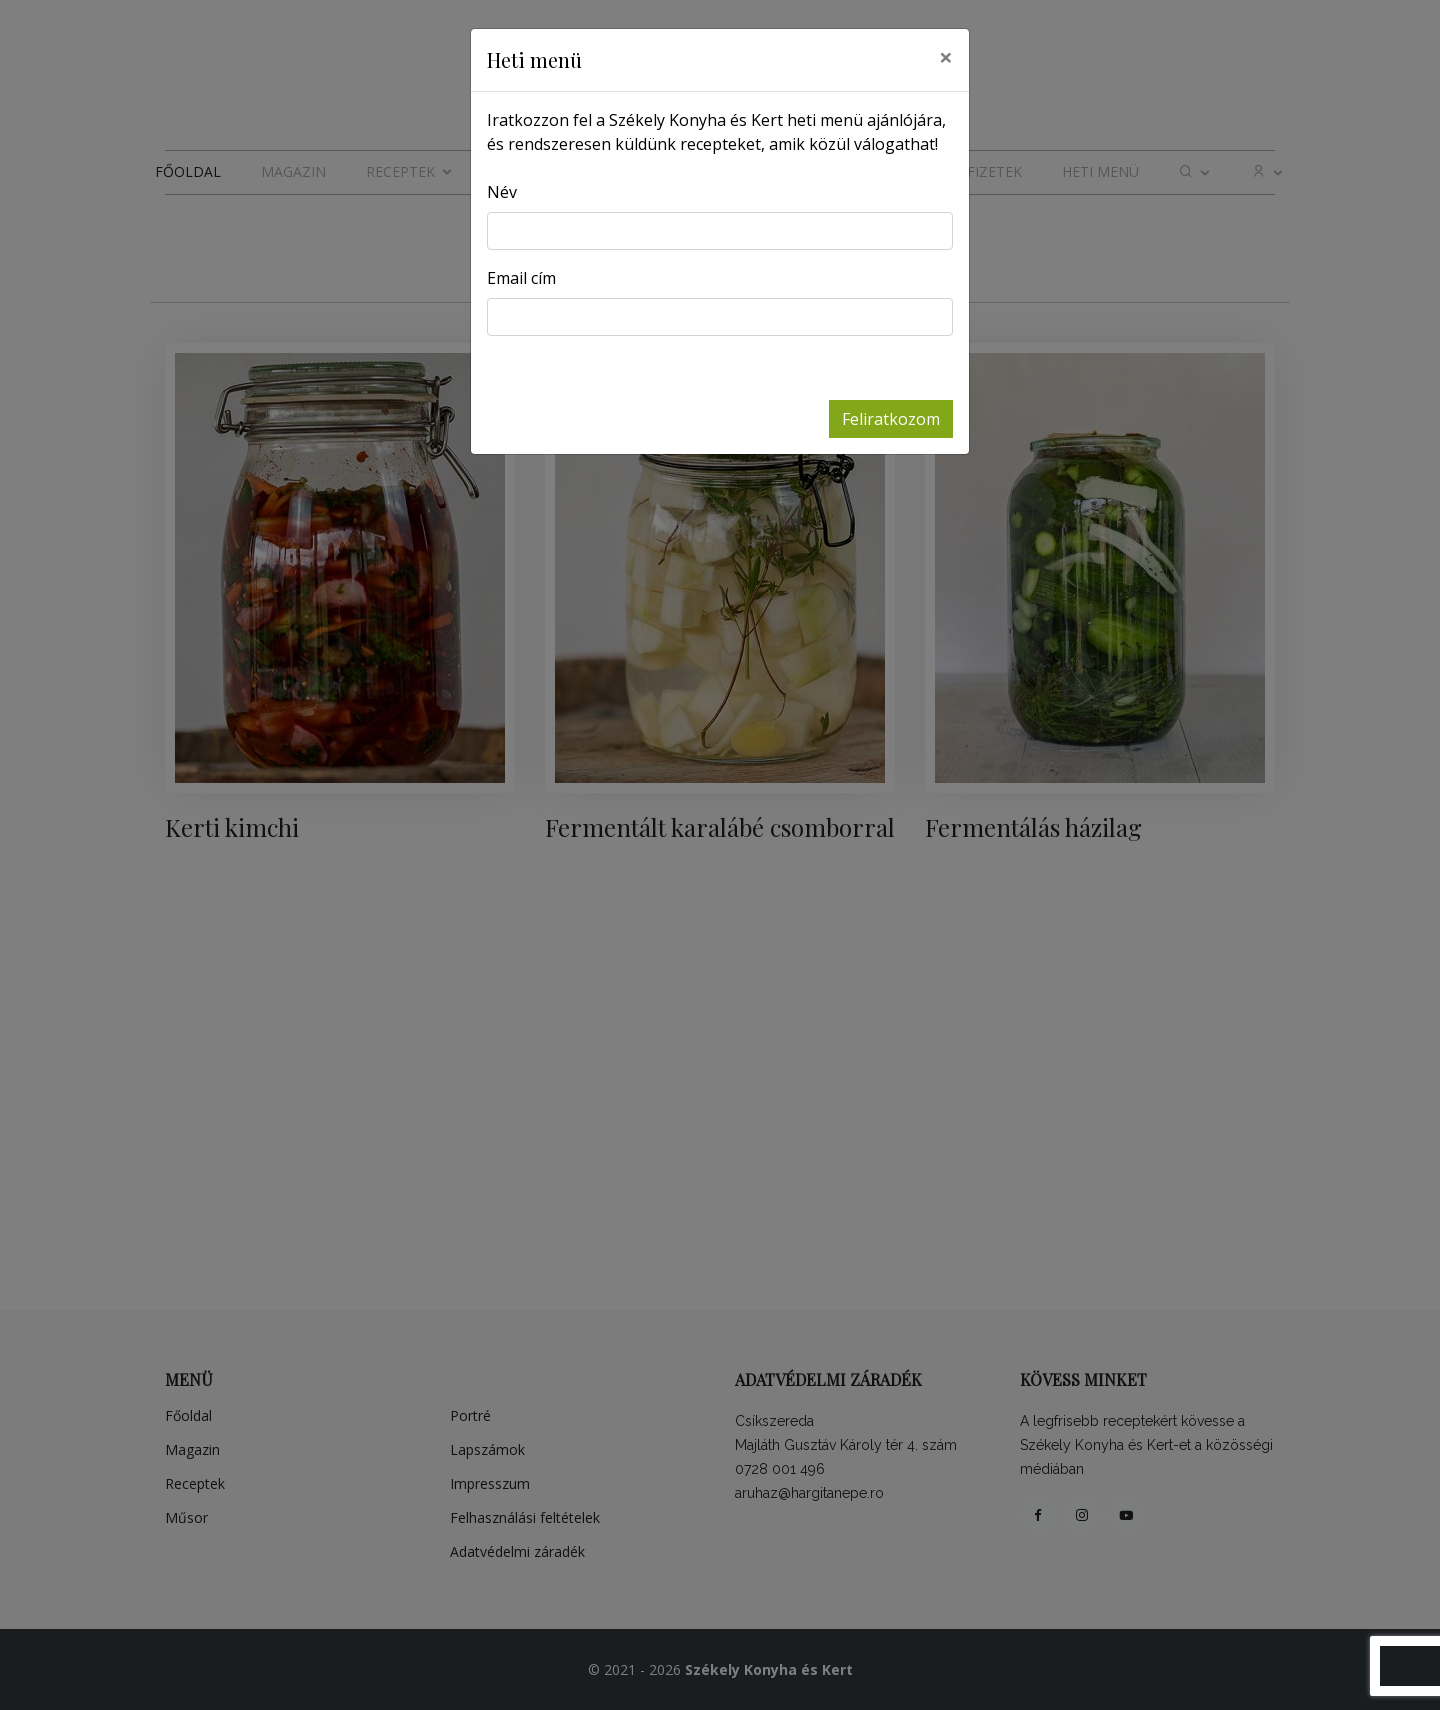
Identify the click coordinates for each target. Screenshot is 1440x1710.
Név (502, 192)
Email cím (521, 278)
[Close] (946, 57)
